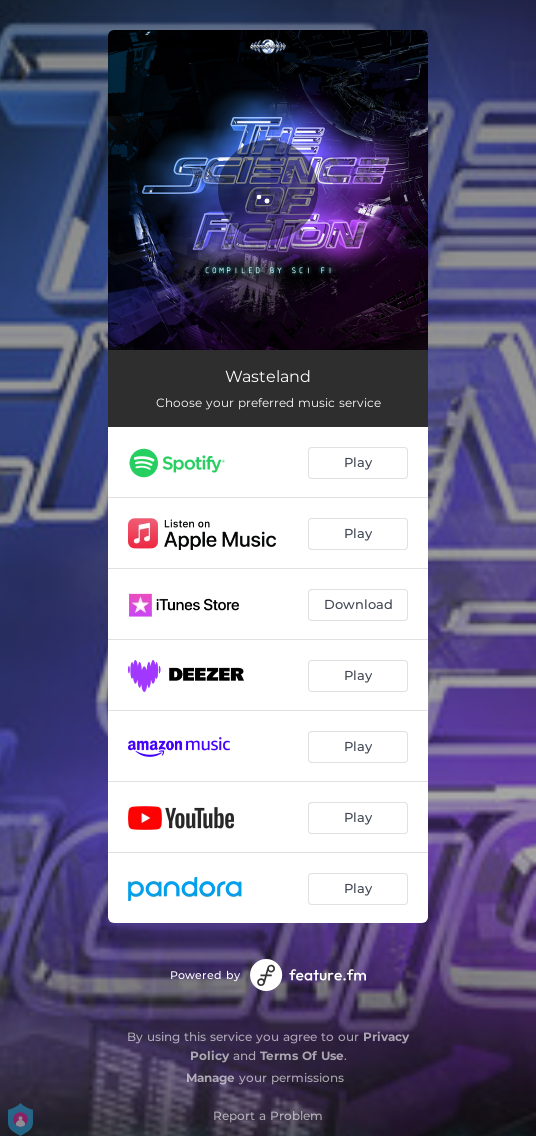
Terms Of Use (302, 1055)
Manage (210, 1077)
